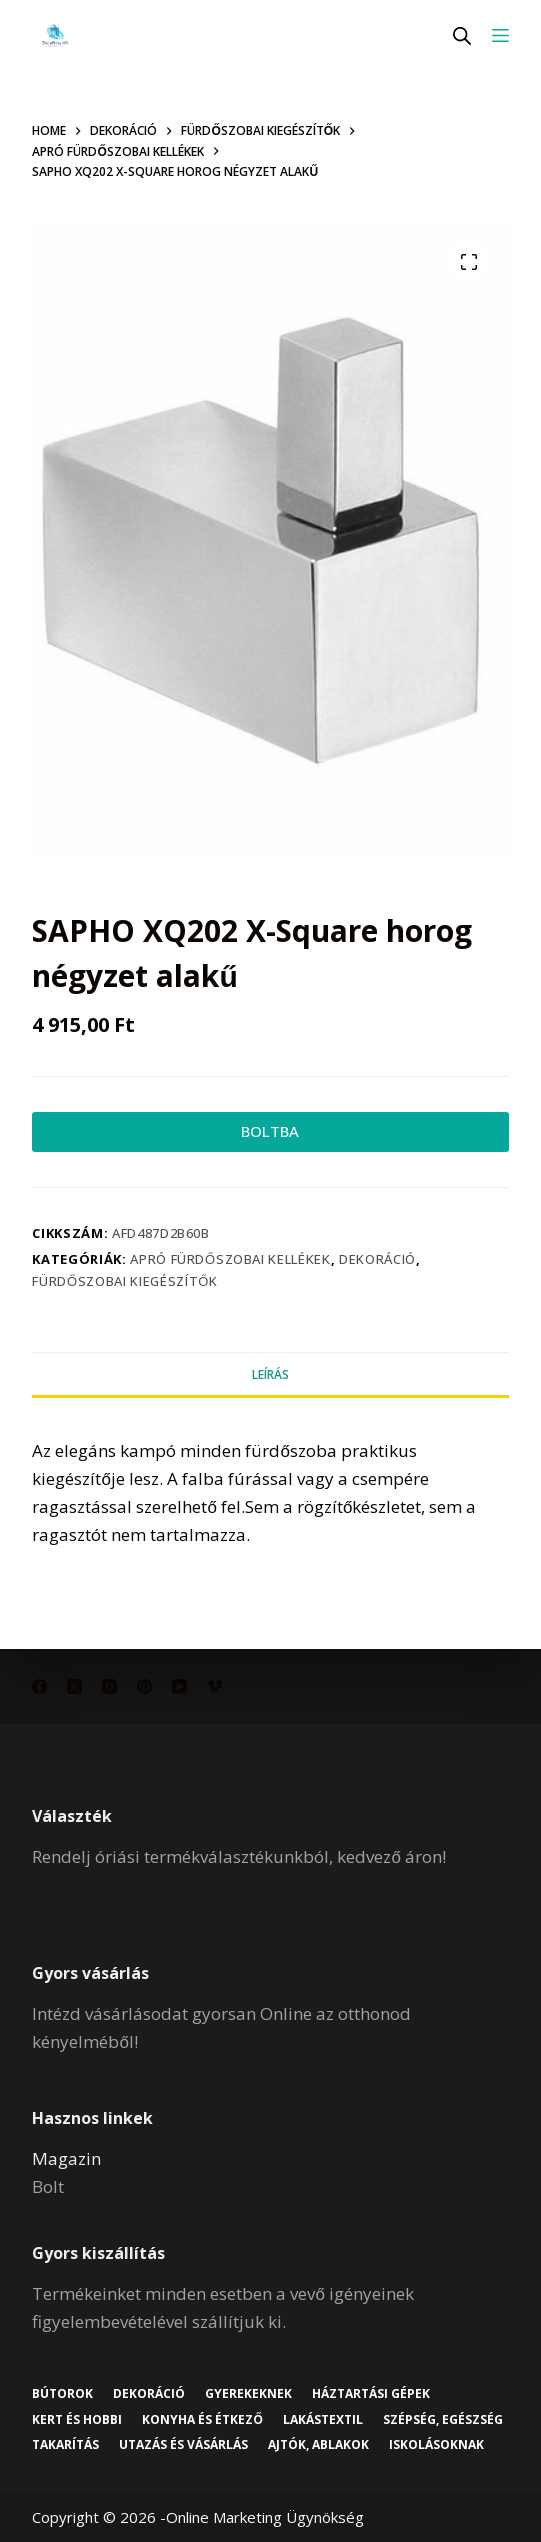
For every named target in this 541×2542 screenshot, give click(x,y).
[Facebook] (39, 1686)
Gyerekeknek (248, 2394)
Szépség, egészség (443, 2420)
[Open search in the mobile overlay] (462, 35)
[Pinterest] (144, 1686)
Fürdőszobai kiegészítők (124, 1281)
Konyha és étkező (202, 2420)
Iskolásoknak (436, 2445)
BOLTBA (270, 1131)
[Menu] (500, 35)
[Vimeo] (214, 1686)
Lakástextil (323, 2420)
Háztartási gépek (371, 2394)
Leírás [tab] (270, 1374)
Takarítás (65, 2445)
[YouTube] (179, 1686)
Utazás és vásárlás (183, 2445)
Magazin (66, 2158)
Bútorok (62, 2394)
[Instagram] (109, 1686)
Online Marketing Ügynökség (265, 2517)
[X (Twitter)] (74, 1686)
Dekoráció (377, 1259)
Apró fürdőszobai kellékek (230, 1259)
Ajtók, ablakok (318, 2445)
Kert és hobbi (77, 2420)
